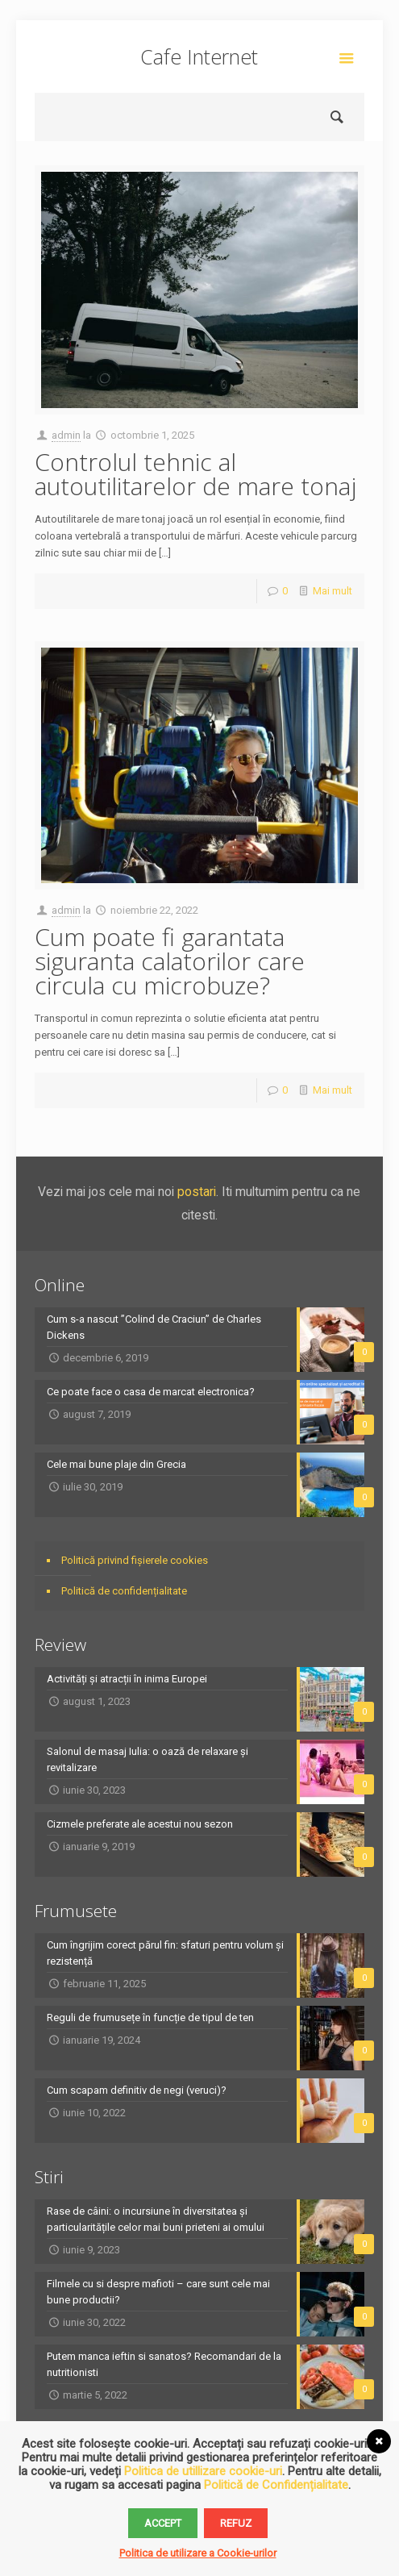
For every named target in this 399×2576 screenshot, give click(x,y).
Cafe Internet (199, 56)
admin (66, 435)
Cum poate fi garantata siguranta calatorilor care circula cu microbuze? (170, 961)
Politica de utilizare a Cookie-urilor (197, 2553)
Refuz (235, 2523)
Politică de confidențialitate (124, 1591)
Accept (162, 2523)
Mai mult (332, 591)
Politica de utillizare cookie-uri (203, 2471)
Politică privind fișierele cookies (134, 1560)
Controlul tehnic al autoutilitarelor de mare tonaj (195, 473)
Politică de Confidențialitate (276, 2485)
